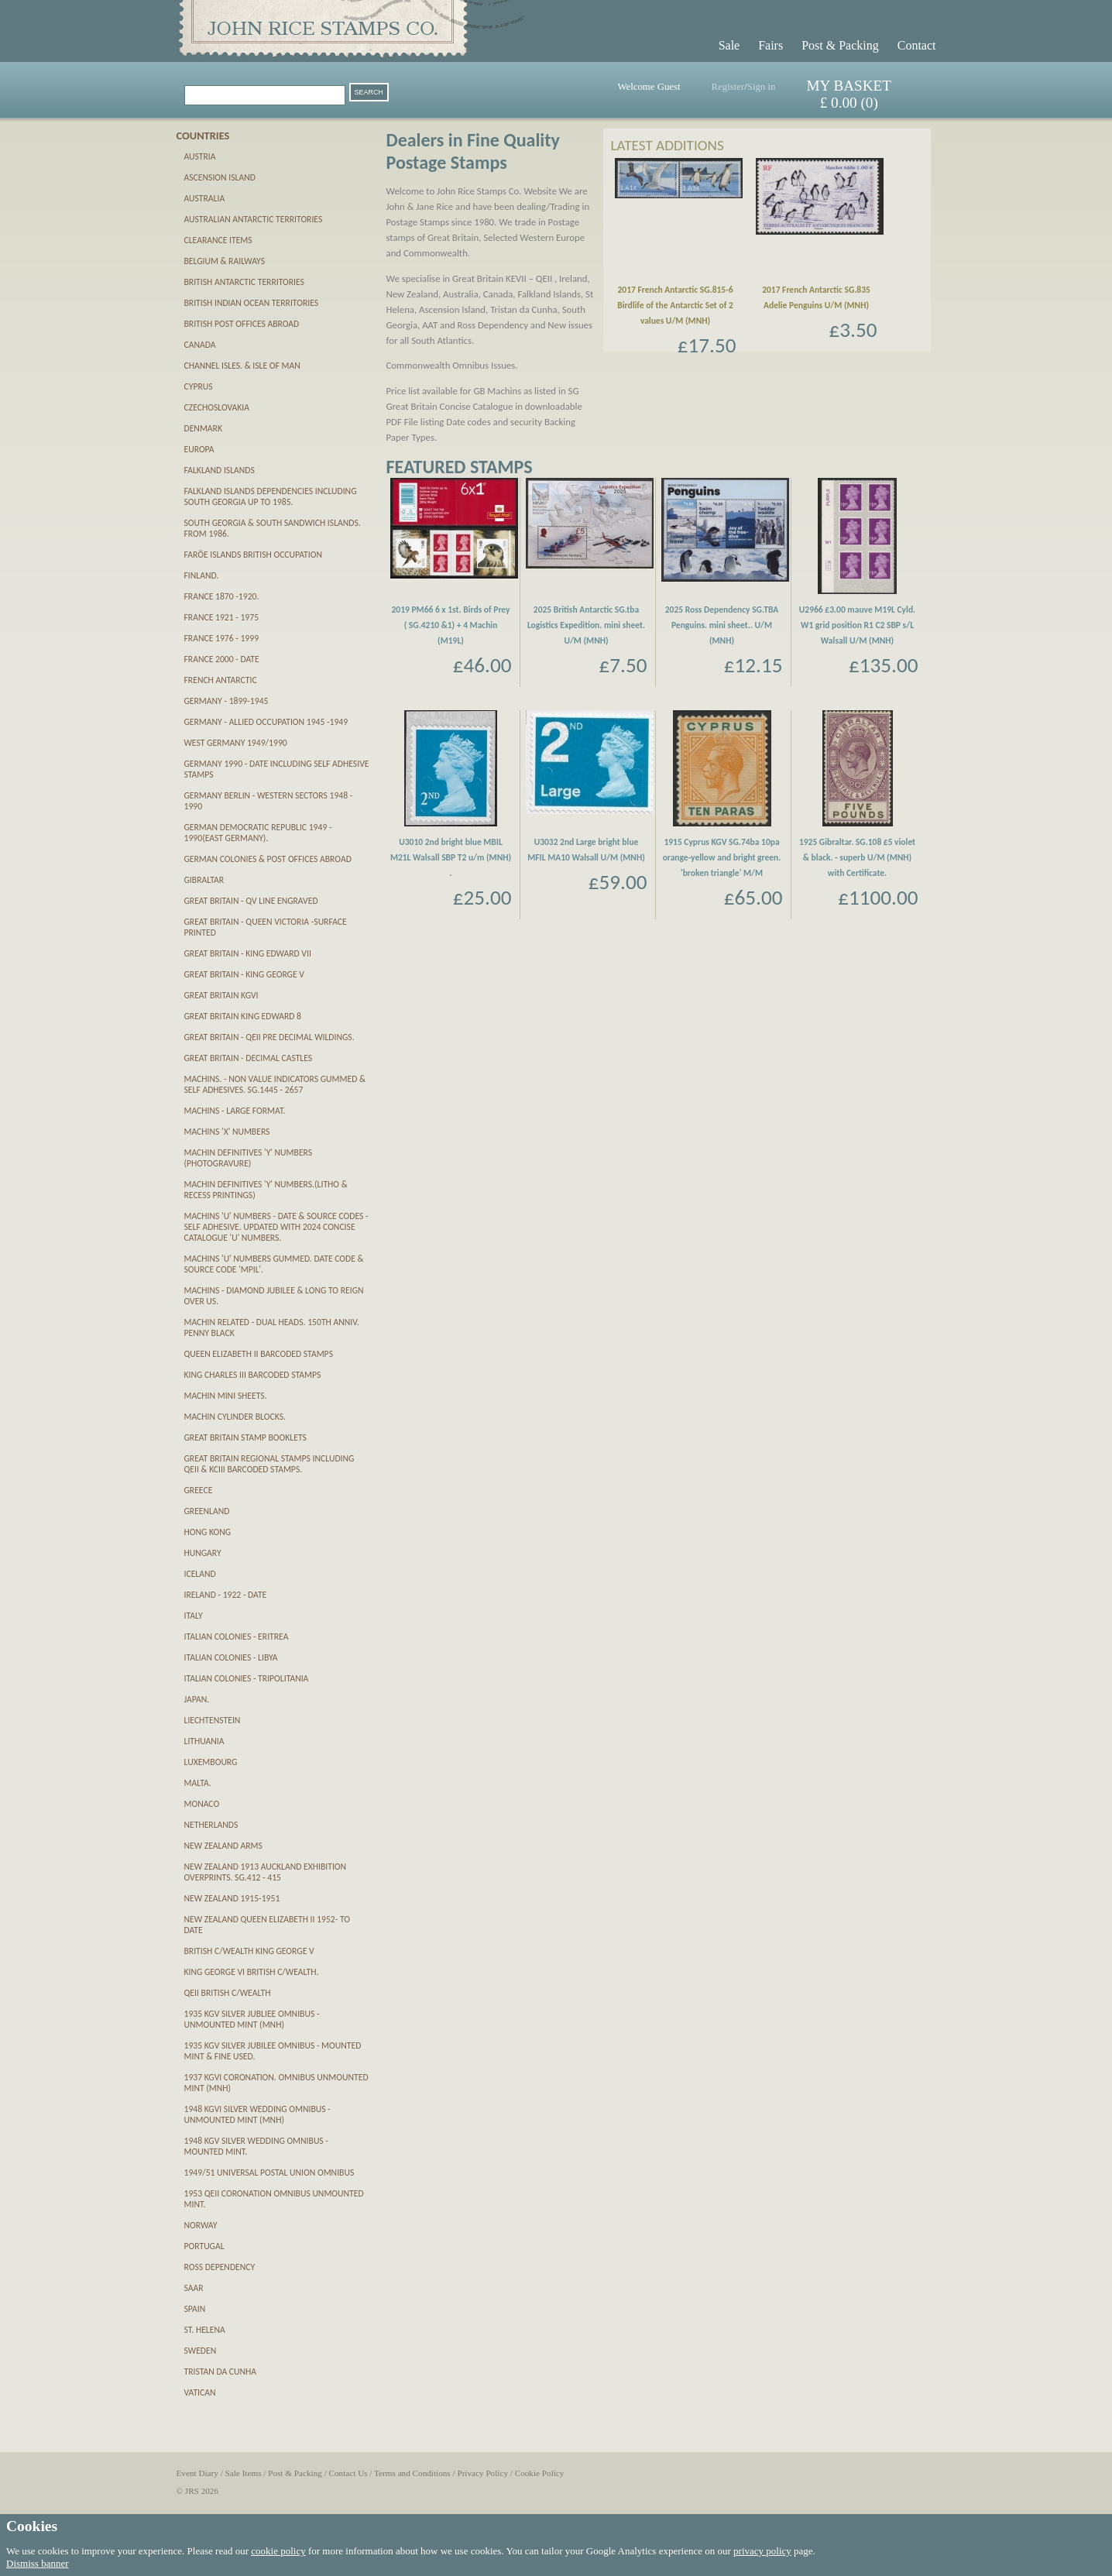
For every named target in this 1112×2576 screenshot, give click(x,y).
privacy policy (762, 2551)
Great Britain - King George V (244, 974)
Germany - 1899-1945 (226, 701)
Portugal (204, 2246)
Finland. (201, 575)
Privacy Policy (482, 2473)
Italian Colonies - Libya (231, 1657)
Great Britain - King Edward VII (247, 953)
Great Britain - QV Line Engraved (251, 900)
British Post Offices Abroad (242, 323)
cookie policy (278, 2551)
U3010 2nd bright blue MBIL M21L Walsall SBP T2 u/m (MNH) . (450, 857)
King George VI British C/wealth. (251, 1971)
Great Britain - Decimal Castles (248, 1058)
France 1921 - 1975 (221, 617)
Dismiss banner (37, 2563)
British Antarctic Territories (244, 281)
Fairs (770, 45)
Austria (200, 156)
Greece (198, 1490)
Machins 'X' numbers (227, 1131)
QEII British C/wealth (227, 1992)
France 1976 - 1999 (221, 638)
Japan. (197, 1699)
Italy (193, 1615)
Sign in (761, 86)
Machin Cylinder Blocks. (235, 1416)
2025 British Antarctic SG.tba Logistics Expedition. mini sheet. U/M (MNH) (586, 625)
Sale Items (243, 2473)
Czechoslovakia (217, 407)
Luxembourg (211, 1762)
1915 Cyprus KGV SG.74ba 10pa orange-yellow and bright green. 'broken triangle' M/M (722, 857)
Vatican (200, 2392)
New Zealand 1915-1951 (232, 1898)
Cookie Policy (540, 2473)
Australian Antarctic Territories (253, 219)
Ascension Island (220, 177)
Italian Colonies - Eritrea (236, 1636)
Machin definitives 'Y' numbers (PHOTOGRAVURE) (248, 1158)
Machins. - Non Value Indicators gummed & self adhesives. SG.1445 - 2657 (275, 1084)
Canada (200, 344)
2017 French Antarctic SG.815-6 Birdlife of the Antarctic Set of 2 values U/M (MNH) (675, 305)
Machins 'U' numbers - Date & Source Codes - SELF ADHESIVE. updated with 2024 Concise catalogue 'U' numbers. (276, 1227)
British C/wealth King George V (249, 1951)
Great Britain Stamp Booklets (245, 1437)
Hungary (202, 1552)
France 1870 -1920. (221, 596)
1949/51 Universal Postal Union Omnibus (269, 2172)
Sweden (200, 2350)
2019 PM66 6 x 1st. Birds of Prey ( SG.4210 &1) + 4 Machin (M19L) (450, 625)
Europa (199, 449)
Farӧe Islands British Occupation (253, 554)
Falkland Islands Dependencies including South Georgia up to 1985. (270, 496)
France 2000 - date (221, 659)
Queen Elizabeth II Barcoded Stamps (258, 1353)
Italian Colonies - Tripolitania (246, 1678)
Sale (729, 45)
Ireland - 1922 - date (225, 1594)
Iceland (200, 1573)
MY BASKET (848, 85)
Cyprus (198, 386)
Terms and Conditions (412, 2473)
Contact (916, 45)
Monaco (202, 1803)
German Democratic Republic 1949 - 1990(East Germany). (258, 832)
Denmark (203, 428)
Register (728, 86)
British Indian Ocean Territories (251, 302)
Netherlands (211, 1824)
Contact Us (348, 2473)
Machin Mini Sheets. (225, 1395)
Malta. (197, 1782)
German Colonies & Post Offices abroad (268, 859)
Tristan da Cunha (220, 2371)
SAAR (194, 2287)
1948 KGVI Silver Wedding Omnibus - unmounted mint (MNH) (257, 2114)
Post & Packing (840, 45)
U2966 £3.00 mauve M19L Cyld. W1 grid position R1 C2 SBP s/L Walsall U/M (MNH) (857, 625)
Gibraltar (204, 879)
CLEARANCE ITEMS (218, 240)
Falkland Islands (219, 470)
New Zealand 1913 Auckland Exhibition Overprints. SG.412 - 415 (265, 1872)
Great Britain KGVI (221, 995)
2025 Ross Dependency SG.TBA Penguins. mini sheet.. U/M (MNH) (722, 625)
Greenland (207, 1511)
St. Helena (204, 2329)
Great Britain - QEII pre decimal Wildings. (269, 1037)
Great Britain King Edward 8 (243, 1016)
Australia (204, 198)
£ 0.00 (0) (849, 102)
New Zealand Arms (223, 1845)
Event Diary (197, 2473)
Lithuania (204, 1741)
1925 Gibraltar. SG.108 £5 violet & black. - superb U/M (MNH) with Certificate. (857, 857)
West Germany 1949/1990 (235, 742)
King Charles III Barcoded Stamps (252, 1374)
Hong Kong (208, 1532)
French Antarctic (220, 680)
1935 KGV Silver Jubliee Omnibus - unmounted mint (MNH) (252, 2019)
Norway (201, 2225)
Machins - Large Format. (235, 1110)
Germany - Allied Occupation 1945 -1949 (266, 721)
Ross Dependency (220, 2267)
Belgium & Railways (225, 261)
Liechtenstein (212, 1720)
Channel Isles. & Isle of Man (242, 365)
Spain (195, 2308)
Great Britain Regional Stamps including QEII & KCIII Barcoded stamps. (269, 1464)
